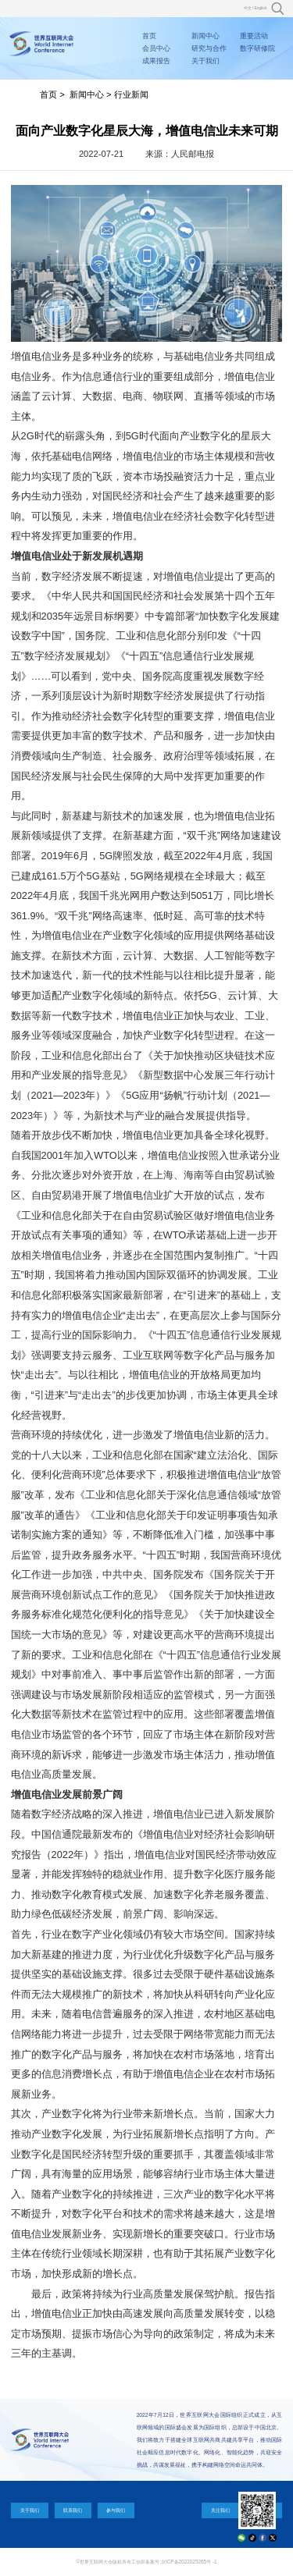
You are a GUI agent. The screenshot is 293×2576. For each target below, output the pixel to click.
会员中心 (156, 48)
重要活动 (254, 36)
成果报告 (156, 61)
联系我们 (72, 2510)
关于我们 (205, 61)
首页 (149, 36)
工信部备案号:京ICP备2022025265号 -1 (173, 2561)
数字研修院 (257, 48)
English (261, 8)
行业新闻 (131, 94)
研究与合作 (209, 48)
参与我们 (115, 2510)
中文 (248, 8)
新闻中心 (205, 36)
